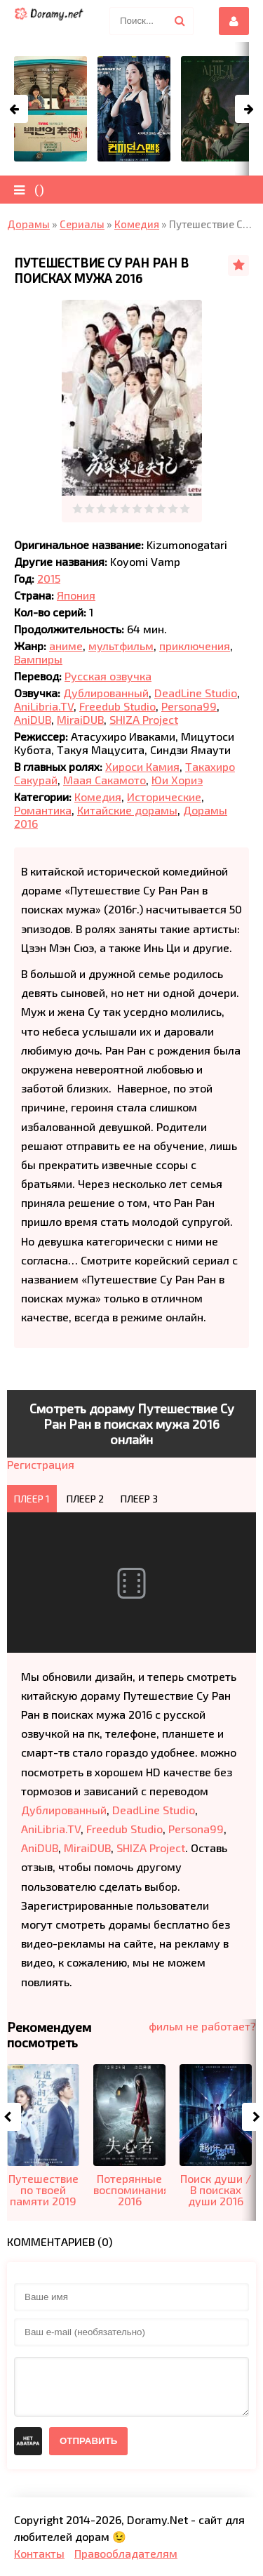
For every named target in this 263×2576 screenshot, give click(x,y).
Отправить (88, 2441)
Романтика (43, 810)
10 (185, 509)
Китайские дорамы (127, 810)
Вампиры (38, 659)
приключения (194, 645)
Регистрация (40, 1464)
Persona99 (189, 706)
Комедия (97, 796)
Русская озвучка (108, 675)
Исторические (164, 796)
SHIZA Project (143, 719)
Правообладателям (125, 2553)
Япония (76, 595)
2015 (48, 578)
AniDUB (32, 719)
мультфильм (121, 645)
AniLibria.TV (44, 706)
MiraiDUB (80, 719)
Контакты (39, 2553)
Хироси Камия (142, 766)
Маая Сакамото (104, 779)
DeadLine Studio (195, 692)
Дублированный (106, 692)
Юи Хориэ (177, 779)
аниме (66, 645)
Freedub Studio (117, 706)
